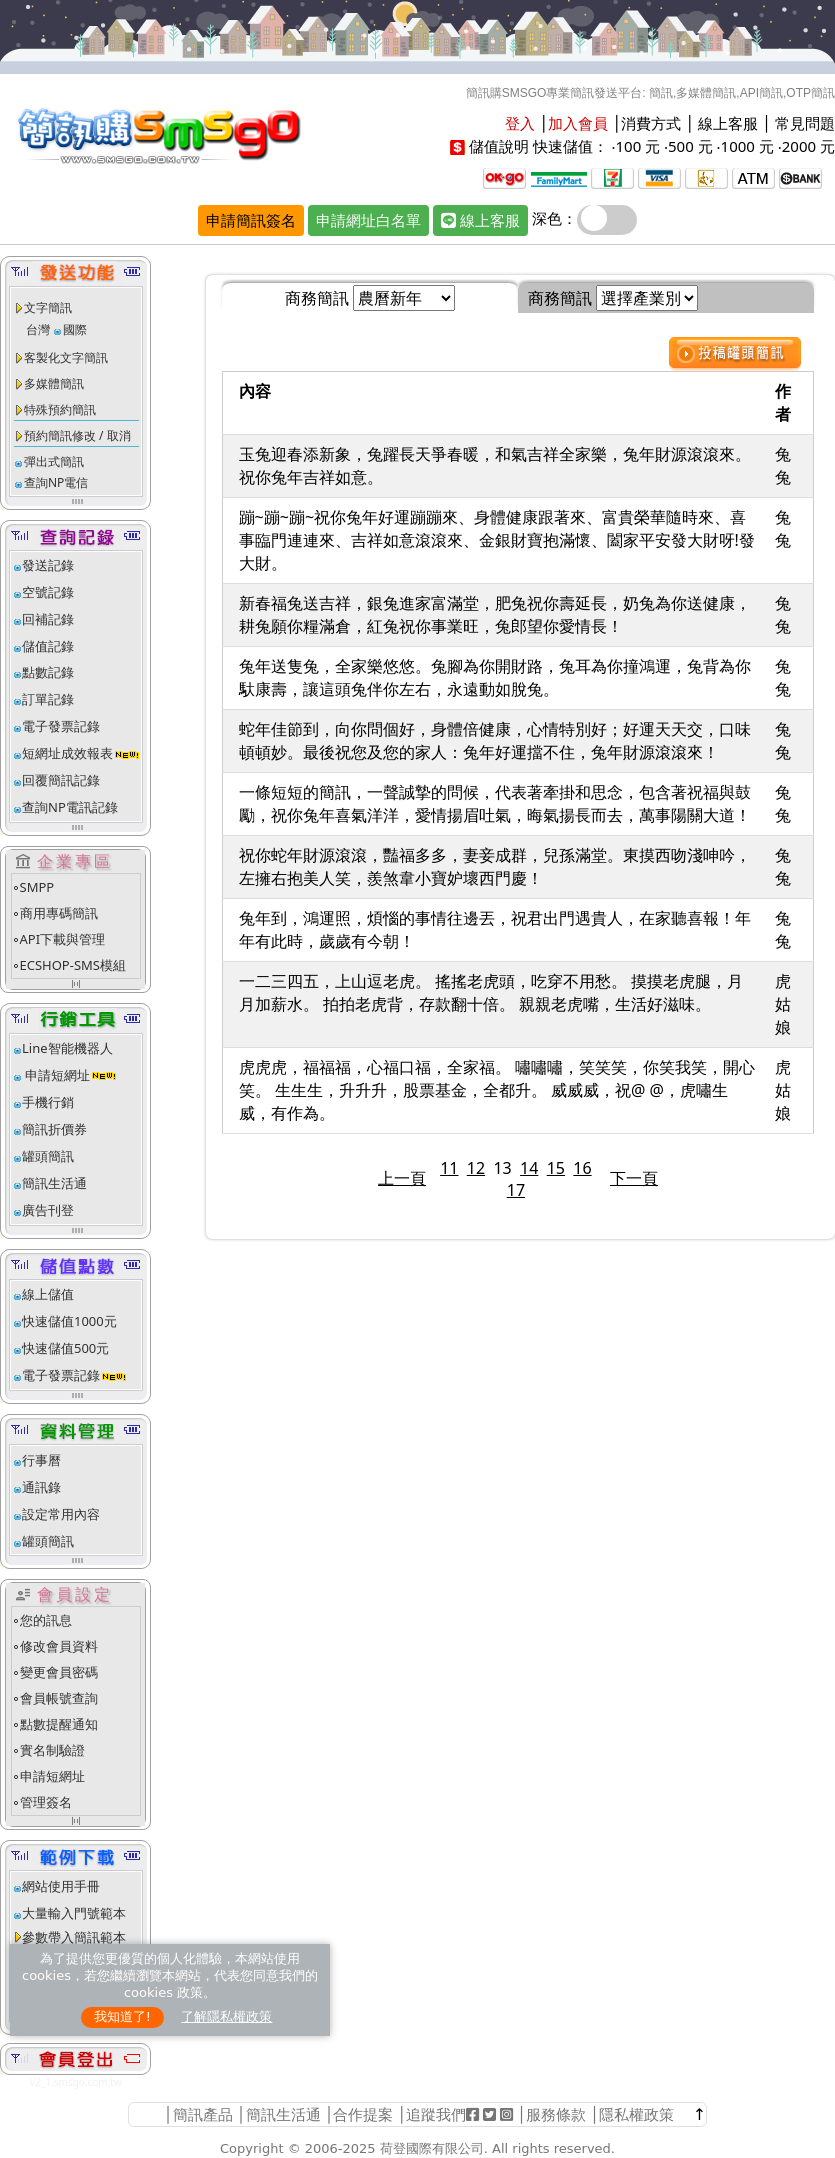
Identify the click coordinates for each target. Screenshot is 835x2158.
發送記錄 (48, 565)
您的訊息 (46, 1620)
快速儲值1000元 (69, 1321)
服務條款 (556, 2114)
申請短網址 (56, 1075)
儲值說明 (499, 146)
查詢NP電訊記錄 (70, 807)
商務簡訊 (317, 298)
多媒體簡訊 (54, 383)
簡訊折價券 (54, 1129)
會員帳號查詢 (59, 1698)
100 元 (637, 146)
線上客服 (728, 123)
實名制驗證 (52, 1750)
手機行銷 (48, 1102)
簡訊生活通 (54, 1183)
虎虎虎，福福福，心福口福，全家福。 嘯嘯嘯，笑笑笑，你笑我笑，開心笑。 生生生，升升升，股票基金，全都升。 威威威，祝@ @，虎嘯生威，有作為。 (497, 1090)
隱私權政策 (636, 2114)
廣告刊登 (48, 1210)
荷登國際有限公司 (432, 2148)
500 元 (690, 146)
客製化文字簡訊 (66, 357)
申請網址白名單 (368, 220)
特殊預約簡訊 (60, 409)
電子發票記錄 (61, 726)
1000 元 (747, 146)
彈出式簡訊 (54, 461)
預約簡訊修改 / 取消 (77, 435)
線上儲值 (48, 1294)
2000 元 (808, 146)
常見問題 (805, 123)
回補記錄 (48, 619)
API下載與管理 (63, 939)
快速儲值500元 (65, 1348)
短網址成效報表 (81, 753)
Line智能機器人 (67, 1048)
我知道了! (122, 2016)
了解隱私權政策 (226, 2016)
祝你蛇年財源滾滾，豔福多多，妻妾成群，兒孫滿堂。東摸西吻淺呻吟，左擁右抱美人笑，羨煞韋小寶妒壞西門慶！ (495, 866)
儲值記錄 (48, 646)
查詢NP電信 (56, 482)
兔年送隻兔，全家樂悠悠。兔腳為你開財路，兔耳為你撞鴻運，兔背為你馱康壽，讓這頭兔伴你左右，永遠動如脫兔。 (495, 677)
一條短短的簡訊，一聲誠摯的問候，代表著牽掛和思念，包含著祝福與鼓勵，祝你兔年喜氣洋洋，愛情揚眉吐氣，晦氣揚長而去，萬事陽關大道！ (495, 803)
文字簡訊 (48, 307)
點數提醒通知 (59, 1724)
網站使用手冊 (61, 1886)
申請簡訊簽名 (251, 220)
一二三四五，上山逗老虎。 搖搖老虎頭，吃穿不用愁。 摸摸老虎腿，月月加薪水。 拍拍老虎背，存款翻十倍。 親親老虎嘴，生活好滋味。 (491, 992)
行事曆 (41, 1460)
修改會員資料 (59, 1646)
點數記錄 (48, 672)
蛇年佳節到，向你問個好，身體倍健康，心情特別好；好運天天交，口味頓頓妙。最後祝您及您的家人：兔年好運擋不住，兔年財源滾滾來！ (495, 740)
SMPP (37, 887)
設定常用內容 (61, 1514)
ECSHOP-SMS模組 (73, 965)
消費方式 (651, 123)
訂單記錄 (48, 699)
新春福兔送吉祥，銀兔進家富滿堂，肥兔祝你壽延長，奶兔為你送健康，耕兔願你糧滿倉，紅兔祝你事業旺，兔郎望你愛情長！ (495, 614)
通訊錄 (41, 1487)
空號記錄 (48, 592)
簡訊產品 (203, 2114)
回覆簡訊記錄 (61, 780)
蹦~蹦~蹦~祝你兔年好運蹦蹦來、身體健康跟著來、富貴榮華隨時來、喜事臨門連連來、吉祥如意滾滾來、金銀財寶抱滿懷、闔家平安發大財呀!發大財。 (497, 540)
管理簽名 (46, 1802)
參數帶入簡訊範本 (74, 1937)
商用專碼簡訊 (59, 913)
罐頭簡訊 (48, 1156)
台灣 (38, 329)
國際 (75, 329)
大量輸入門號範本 (74, 1913)
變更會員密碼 (59, 1672)
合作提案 (363, 2114)
